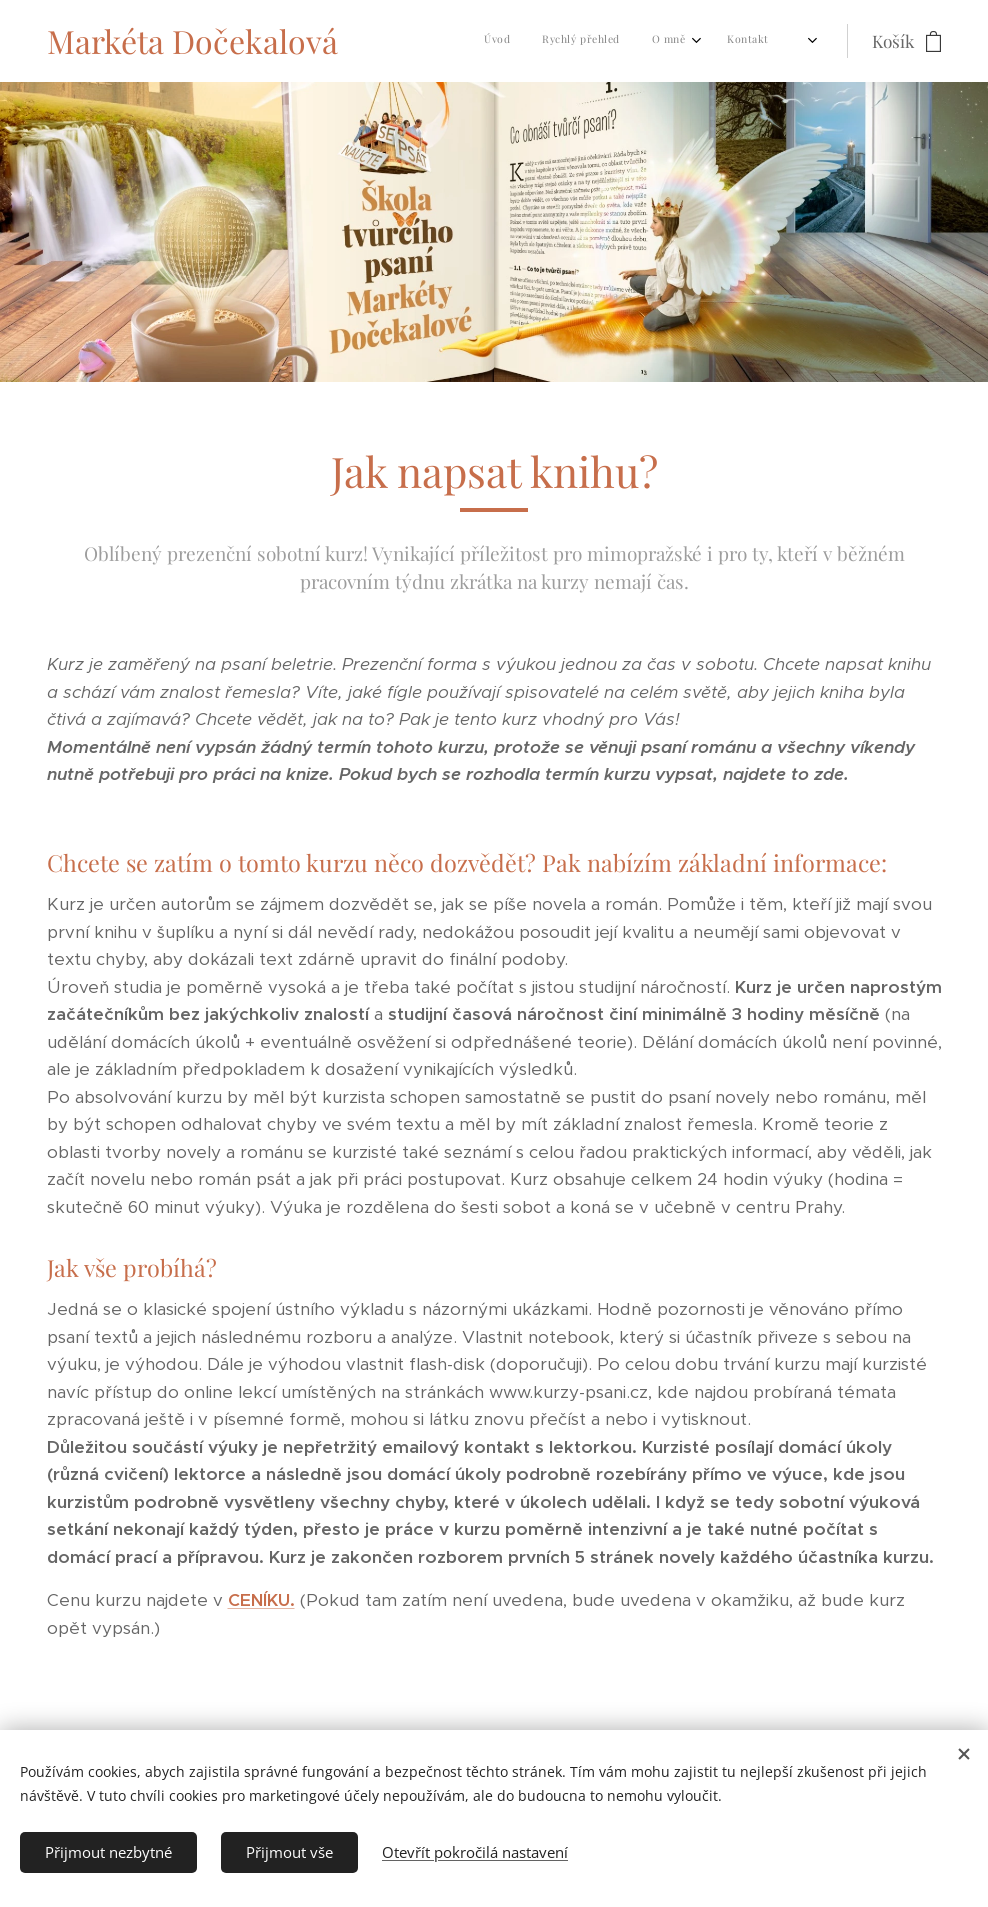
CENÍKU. (261, 1600)
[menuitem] (498, 41)
